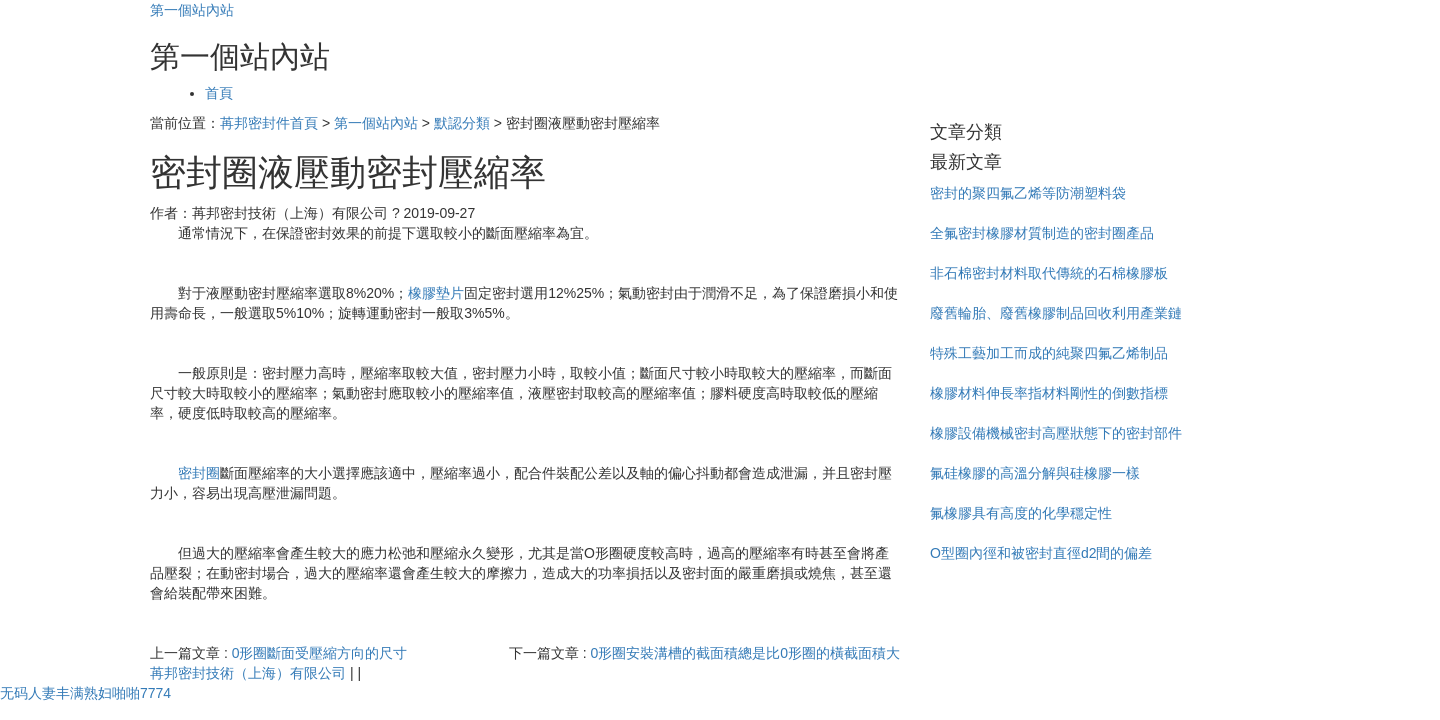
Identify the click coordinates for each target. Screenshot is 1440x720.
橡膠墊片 (436, 293)
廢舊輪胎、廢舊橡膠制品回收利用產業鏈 (1056, 313)
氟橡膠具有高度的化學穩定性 (1021, 513)
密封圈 (199, 473)
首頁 (219, 93)
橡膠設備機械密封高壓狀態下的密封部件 (1056, 433)
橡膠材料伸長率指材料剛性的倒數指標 (1049, 393)
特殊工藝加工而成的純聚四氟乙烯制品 (1049, 353)
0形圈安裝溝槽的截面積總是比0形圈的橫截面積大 (745, 653)
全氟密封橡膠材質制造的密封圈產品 (1042, 233)
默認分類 (462, 123)
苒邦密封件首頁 (269, 123)
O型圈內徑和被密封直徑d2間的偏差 (1041, 553)
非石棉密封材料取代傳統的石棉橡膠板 (1049, 273)
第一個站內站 (192, 10)
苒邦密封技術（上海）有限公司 (248, 673)
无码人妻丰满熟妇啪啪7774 (85, 693)
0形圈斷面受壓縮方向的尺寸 (320, 653)
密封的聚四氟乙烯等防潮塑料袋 (1028, 193)
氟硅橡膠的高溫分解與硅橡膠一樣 (1035, 473)
